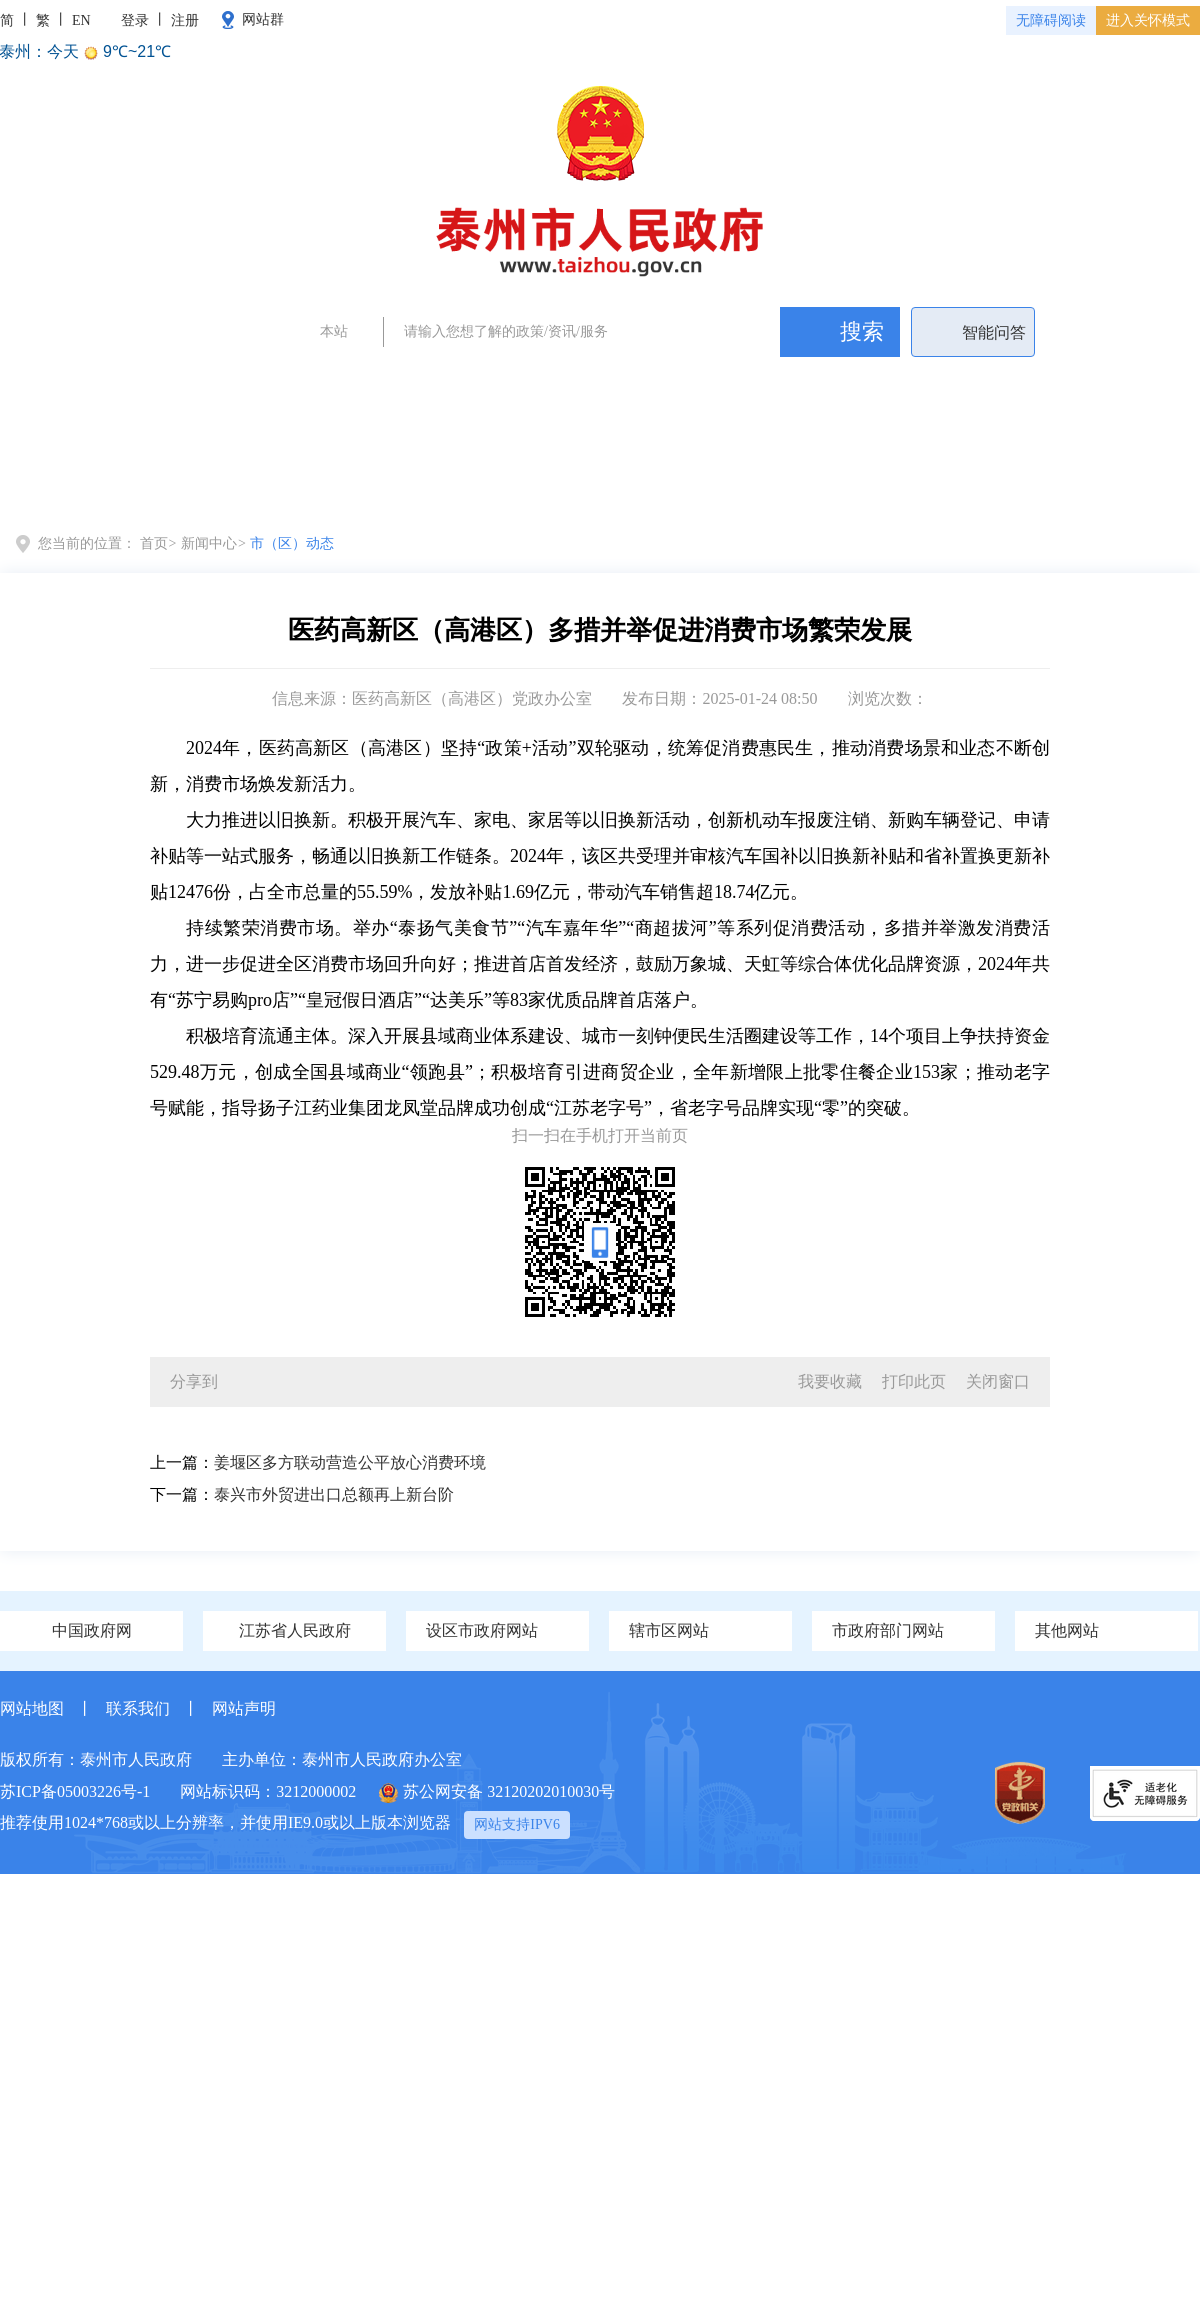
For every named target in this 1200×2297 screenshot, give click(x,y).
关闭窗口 (998, 1381)
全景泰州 (496, 479)
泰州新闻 (633, 379)
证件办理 (560, 379)
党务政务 (202, 479)
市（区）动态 (292, 543)
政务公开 (706, 379)
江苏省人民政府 (295, 1630)
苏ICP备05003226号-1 (75, 1791)
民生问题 (779, 379)
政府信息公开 (663, 479)
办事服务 (830, 479)
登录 (135, 20)
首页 (75, 479)
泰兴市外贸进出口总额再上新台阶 (334, 1494)
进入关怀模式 (1148, 20)
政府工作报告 (473, 379)
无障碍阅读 (1051, 20)
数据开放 (1124, 479)
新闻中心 (349, 489)
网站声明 (244, 1708)
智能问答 (994, 332)
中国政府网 (92, 1630)
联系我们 (138, 1708)
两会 (400, 379)
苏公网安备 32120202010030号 (497, 1793)
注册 (185, 20)
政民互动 (977, 479)
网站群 (263, 19)
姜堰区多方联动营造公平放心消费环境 (350, 1462)
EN (81, 20)
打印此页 (914, 1381)
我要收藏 (830, 1381)
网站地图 (32, 1708)
